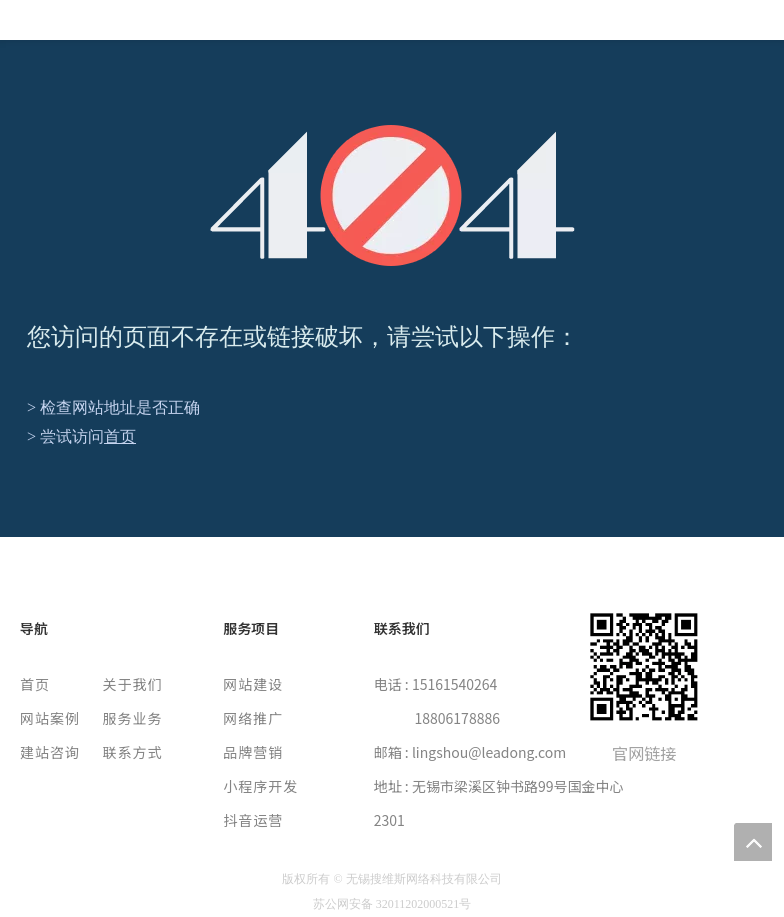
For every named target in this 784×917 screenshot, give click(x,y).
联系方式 (133, 752)
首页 (120, 436)
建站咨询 (50, 752)
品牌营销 (253, 752)
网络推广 (253, 718)
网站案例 (50, 718)
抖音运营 (253, 820)
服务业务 (133, 718)
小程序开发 (260, 786)
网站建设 (253, 684)
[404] (392, 195)
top (753, 842)
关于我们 (133, 684)
